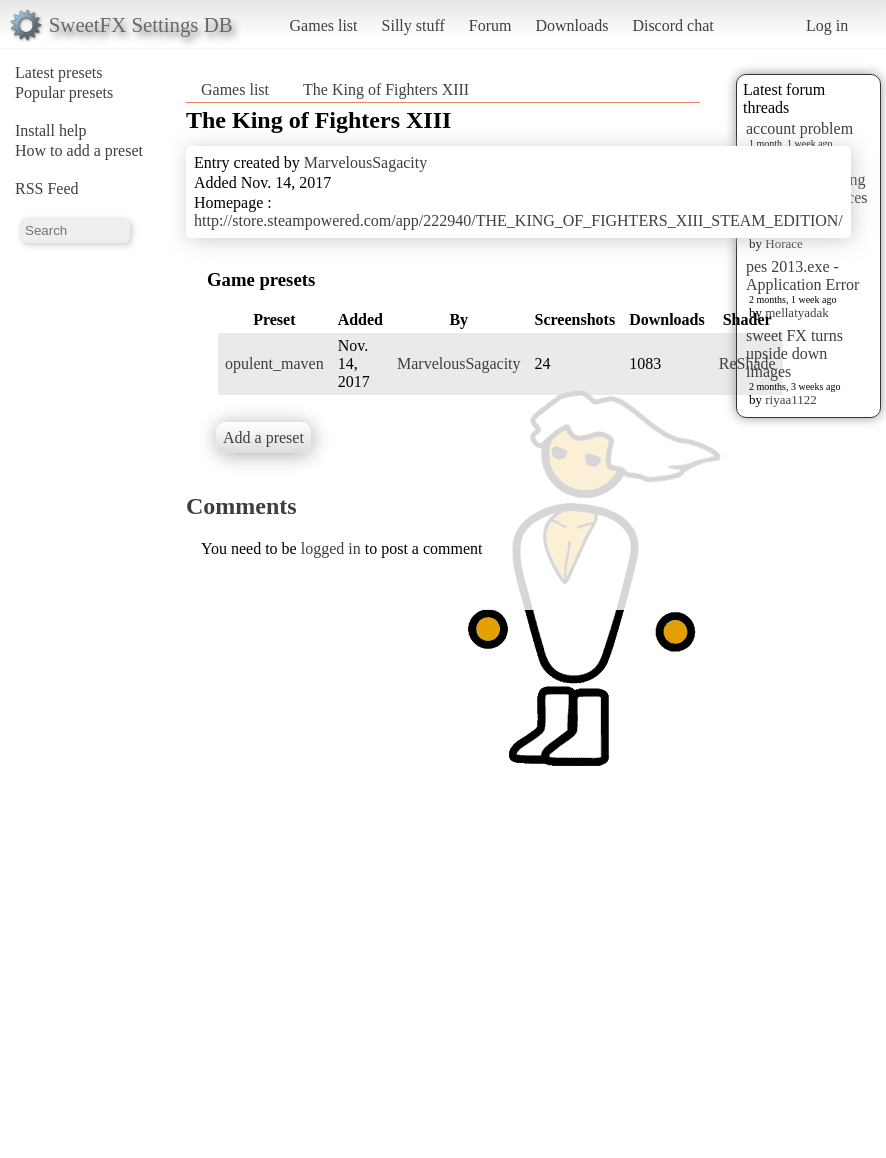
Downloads (571, 25)
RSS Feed (47, 188)
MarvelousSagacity (366, 162)
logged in (331, 548)
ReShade (747, 363)
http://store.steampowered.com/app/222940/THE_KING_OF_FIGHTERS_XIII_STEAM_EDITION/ (518, 220)
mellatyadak (797, 312)
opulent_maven (274, 363)
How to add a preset (79, 150)
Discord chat (672, 25)
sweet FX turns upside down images (794, 353)
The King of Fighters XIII (386, 89)
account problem (799, 128)
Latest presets (59, 72)
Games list (324, 25)
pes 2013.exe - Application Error (802, 275)
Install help (51, 130)
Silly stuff (413, 25)
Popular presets (64, 92)
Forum (490, 25)
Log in (827, 25)
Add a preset (263, 437)
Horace (784, 243)
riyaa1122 (791, 399)
